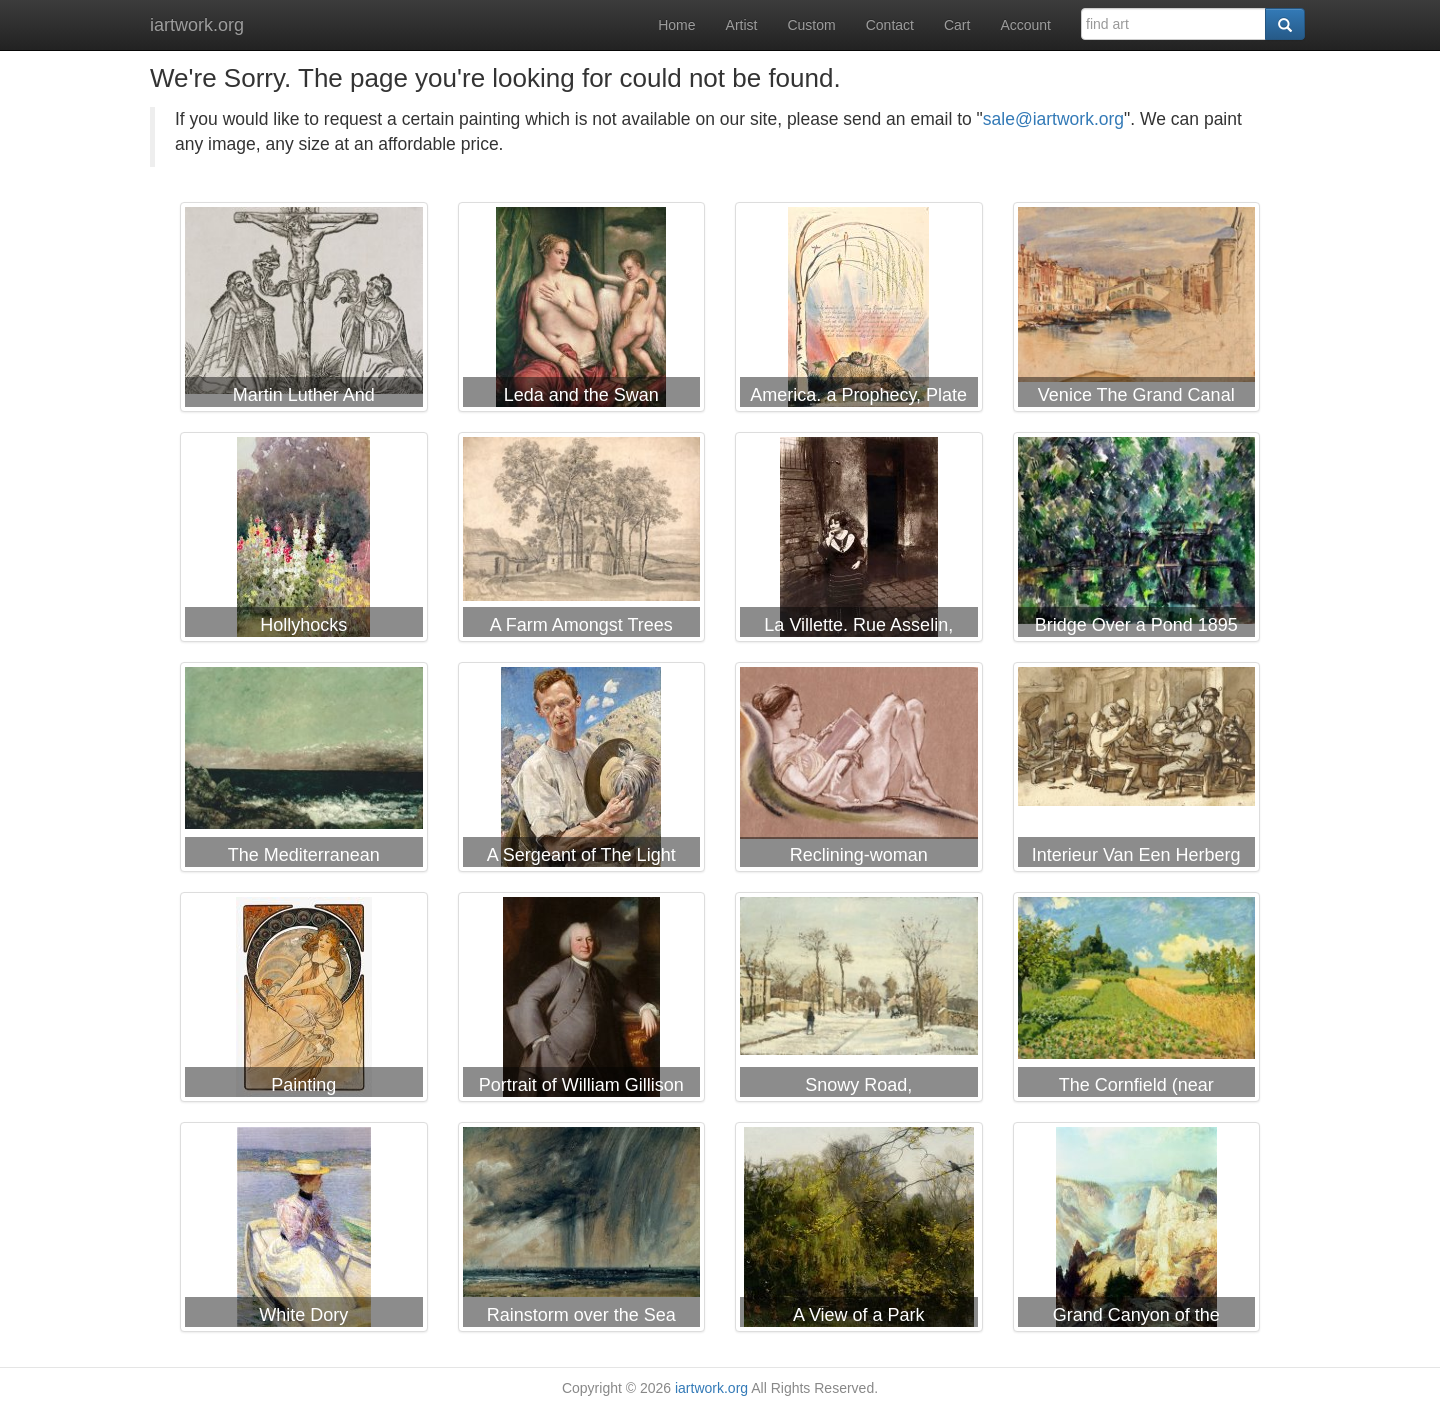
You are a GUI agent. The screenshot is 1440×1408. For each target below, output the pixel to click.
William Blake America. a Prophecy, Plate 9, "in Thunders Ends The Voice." (859, 311)
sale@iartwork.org (1053, 119)
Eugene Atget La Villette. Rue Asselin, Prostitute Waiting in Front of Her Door (859, 541)
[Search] (1285, 24)
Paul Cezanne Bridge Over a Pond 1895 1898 (1137, 541)
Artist (742, 25)
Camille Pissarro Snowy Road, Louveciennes (859, 1001)
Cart (957, 25)
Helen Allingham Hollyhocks (304, 541)
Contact (890, 25)
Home (676, 25)
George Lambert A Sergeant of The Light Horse (582, 771)
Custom (811, 25)
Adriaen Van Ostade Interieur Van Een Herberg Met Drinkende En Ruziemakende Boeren (1137, 771)
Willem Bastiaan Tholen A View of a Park (859, 1231)
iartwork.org (197, 25)
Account (1025, 25)
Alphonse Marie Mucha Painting (304, 1001)
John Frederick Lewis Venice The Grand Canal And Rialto (1137, 311)
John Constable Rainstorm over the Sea (582, 1231)
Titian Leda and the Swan (582, 311)
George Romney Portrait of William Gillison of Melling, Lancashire (582, 1001)
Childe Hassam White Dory (304, 1231)
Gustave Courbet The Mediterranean (304, 771)
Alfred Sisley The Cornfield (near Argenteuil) (1137, 1001)
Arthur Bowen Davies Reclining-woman (859, 771)
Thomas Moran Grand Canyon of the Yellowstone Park (1137, 1231)
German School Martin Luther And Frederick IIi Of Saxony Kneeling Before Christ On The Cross (304, 311)
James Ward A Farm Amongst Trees (582, 541)
